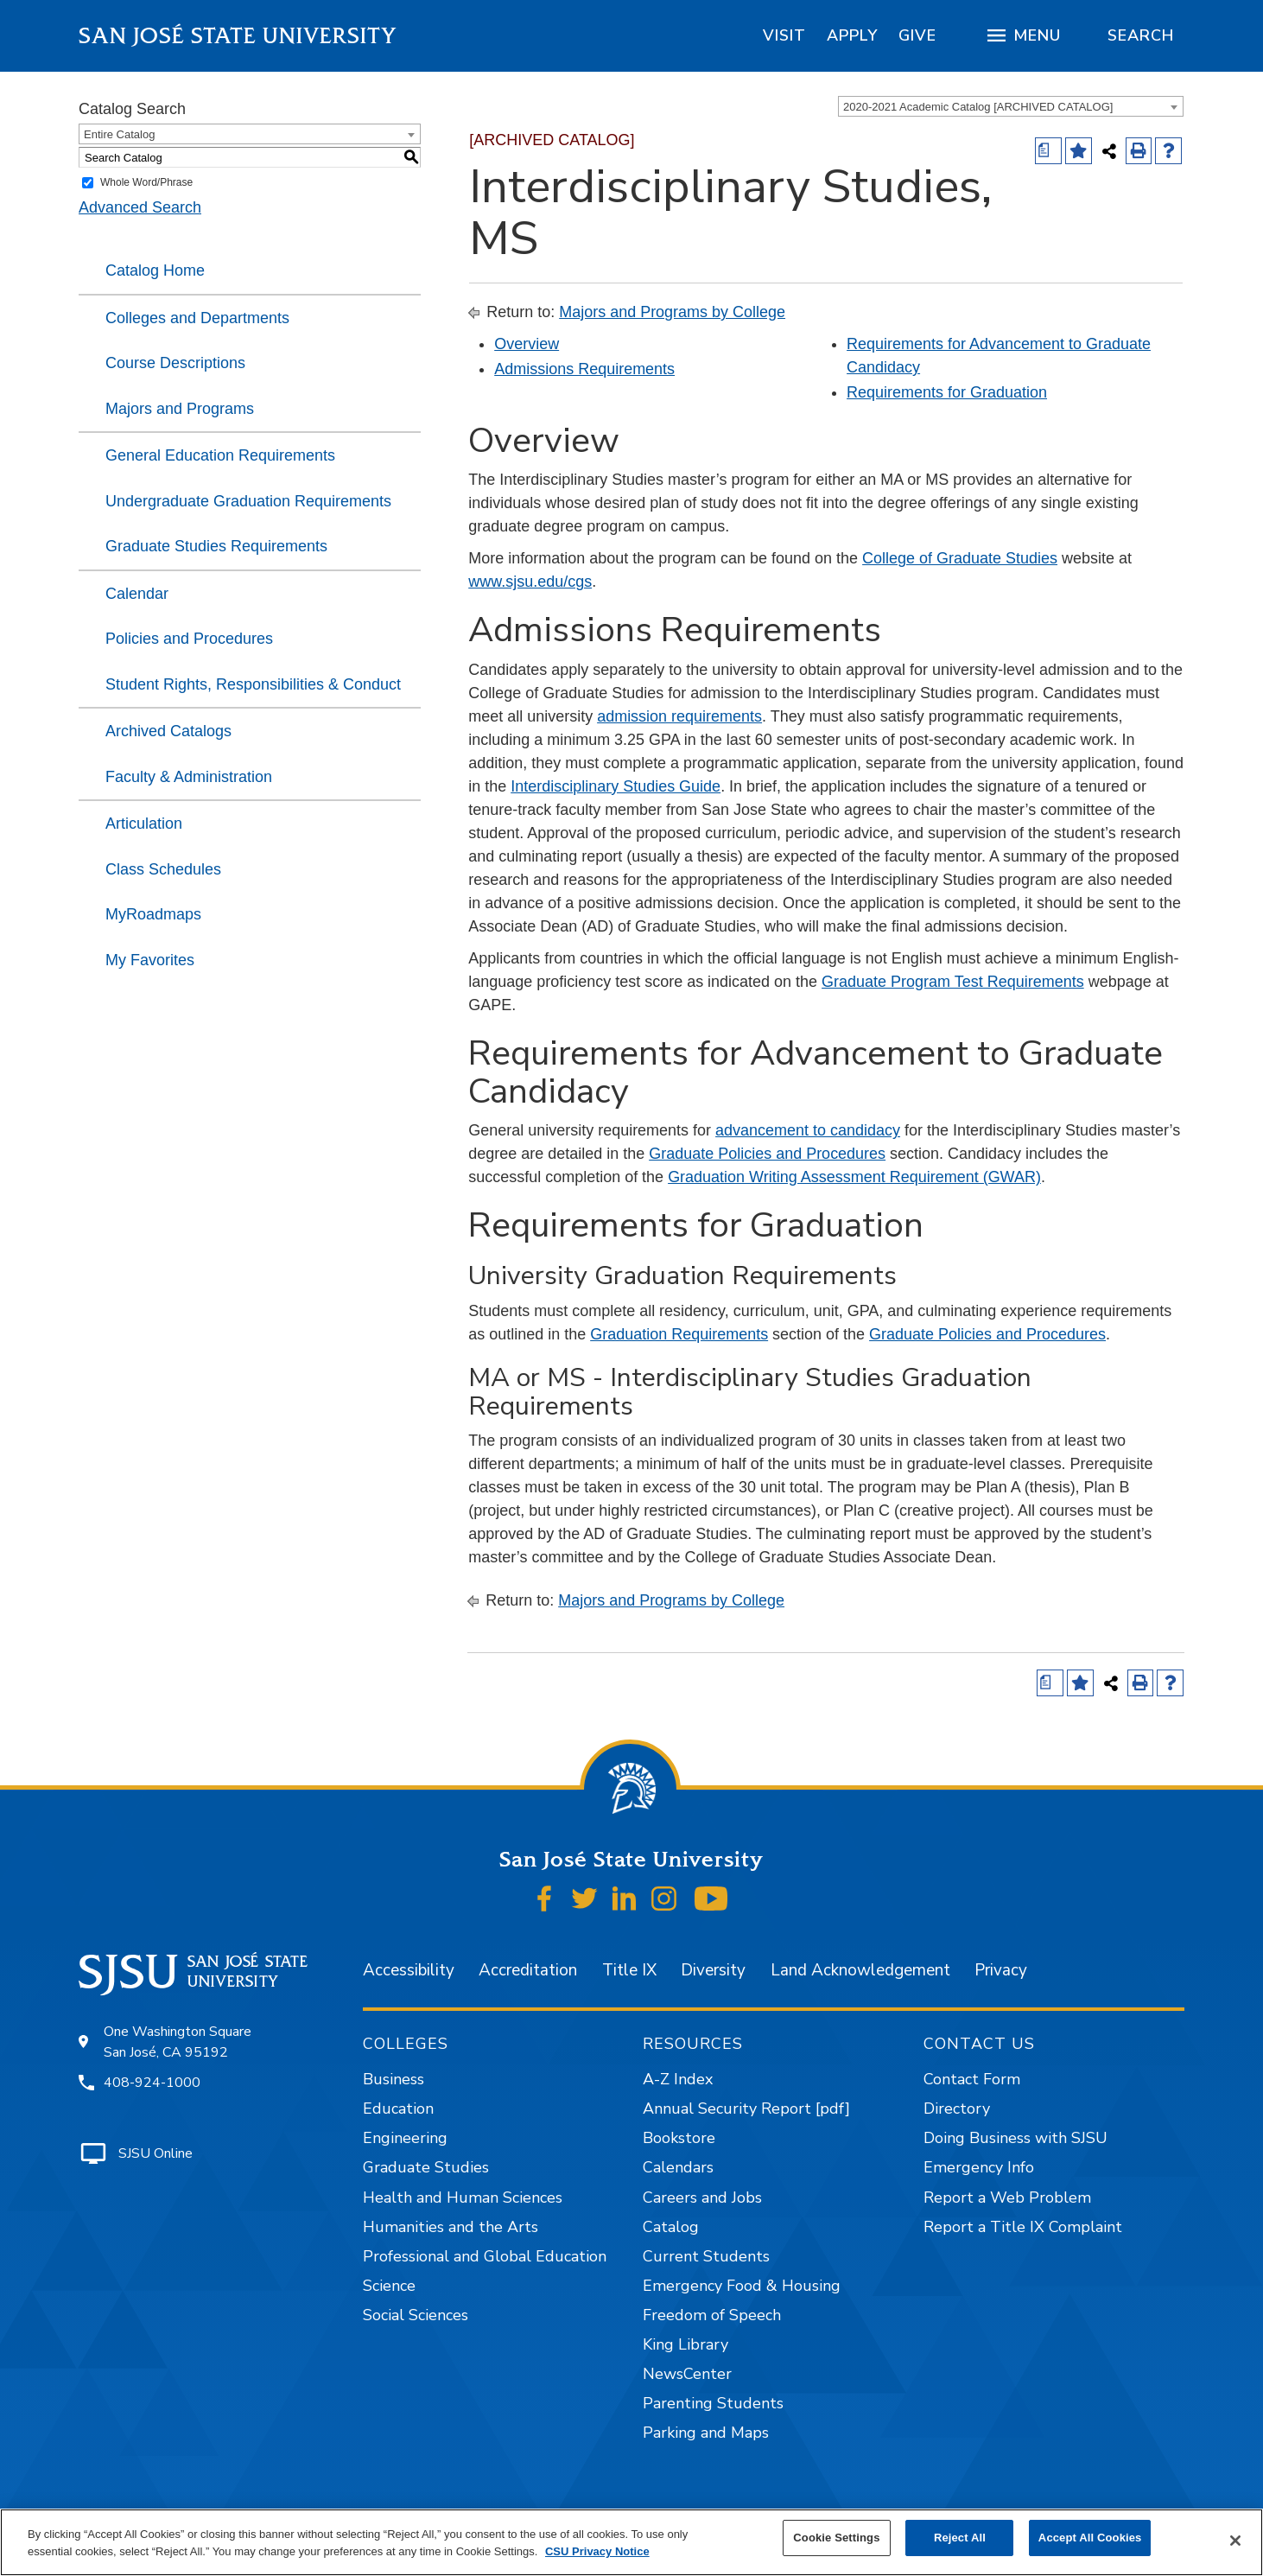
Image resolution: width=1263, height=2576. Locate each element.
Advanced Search (140, 207)
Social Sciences (415, 2315)
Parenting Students (713, 2403)
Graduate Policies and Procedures (767, 1153)
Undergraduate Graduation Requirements (248, 501)
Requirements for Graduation (947, 392)
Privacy (1000, 1970)
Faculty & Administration (188, 777)
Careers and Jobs (702, 2197)
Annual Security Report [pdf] (746, 2108)
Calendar (136, 593)
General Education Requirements (220, 455)
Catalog (671, 2227)
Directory (956, 2108)
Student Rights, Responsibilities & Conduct (253, 684)
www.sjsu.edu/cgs (530, 581)
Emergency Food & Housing (742, 2285)
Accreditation (528, 1970)
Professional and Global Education (484, 2256)
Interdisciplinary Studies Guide (615, 786)
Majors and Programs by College (672, 312)
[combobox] (1011, 106)
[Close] (1235, 2541)
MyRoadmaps (153, 914)
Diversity (713, 1970)
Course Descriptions (175, 363)
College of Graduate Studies (959, 558)
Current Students (706, 2256)
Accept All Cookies (1090, 2537)
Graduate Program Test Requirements (953, 981)
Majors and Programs (179, 408)
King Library (685, 2344)
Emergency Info (978, 2167)
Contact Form (971, 2079)
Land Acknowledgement (860, 1970)
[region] (784, 35)
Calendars (678, 2167)
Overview (526, 344)
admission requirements (679, 716)
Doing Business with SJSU (1015, 2138)
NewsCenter (687, 2373)
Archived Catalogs (168, 731)
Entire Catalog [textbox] (119, 134)
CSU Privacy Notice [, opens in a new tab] (597, 2551)
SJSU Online (155, 2153)
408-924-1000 (152, 2082)
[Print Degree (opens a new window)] (1048, 150)
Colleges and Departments (197, 318)
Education (398, 2108)
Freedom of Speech (712, 2315)
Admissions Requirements (584, 369)
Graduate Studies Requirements (216, 546)
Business (393, 2079)
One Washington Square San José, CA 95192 (177, 2042)
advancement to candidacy (807, 1130)
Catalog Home (155, 270)
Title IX (629, 1970)
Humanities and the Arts (450, 2227)
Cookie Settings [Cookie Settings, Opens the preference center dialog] (836, 2537)
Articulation (143, 823)
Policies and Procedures (189, 638)
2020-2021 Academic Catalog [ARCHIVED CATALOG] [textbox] (978, 106)
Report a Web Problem (1007, 2197)
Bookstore (679, 2138)
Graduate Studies (426, 2167)
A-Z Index (678, 2079)
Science (389, 2285)
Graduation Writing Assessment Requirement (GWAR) (854, 1177)
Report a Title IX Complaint (1022, 2227)
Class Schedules (163, 869)
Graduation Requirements (679, 1334)
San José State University (238, 35)
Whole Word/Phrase (146, 182)
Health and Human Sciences (462, 2197)
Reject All (960, 2537)
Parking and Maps (706, 2432)
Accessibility (408, 1970)
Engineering (405, 2138)
